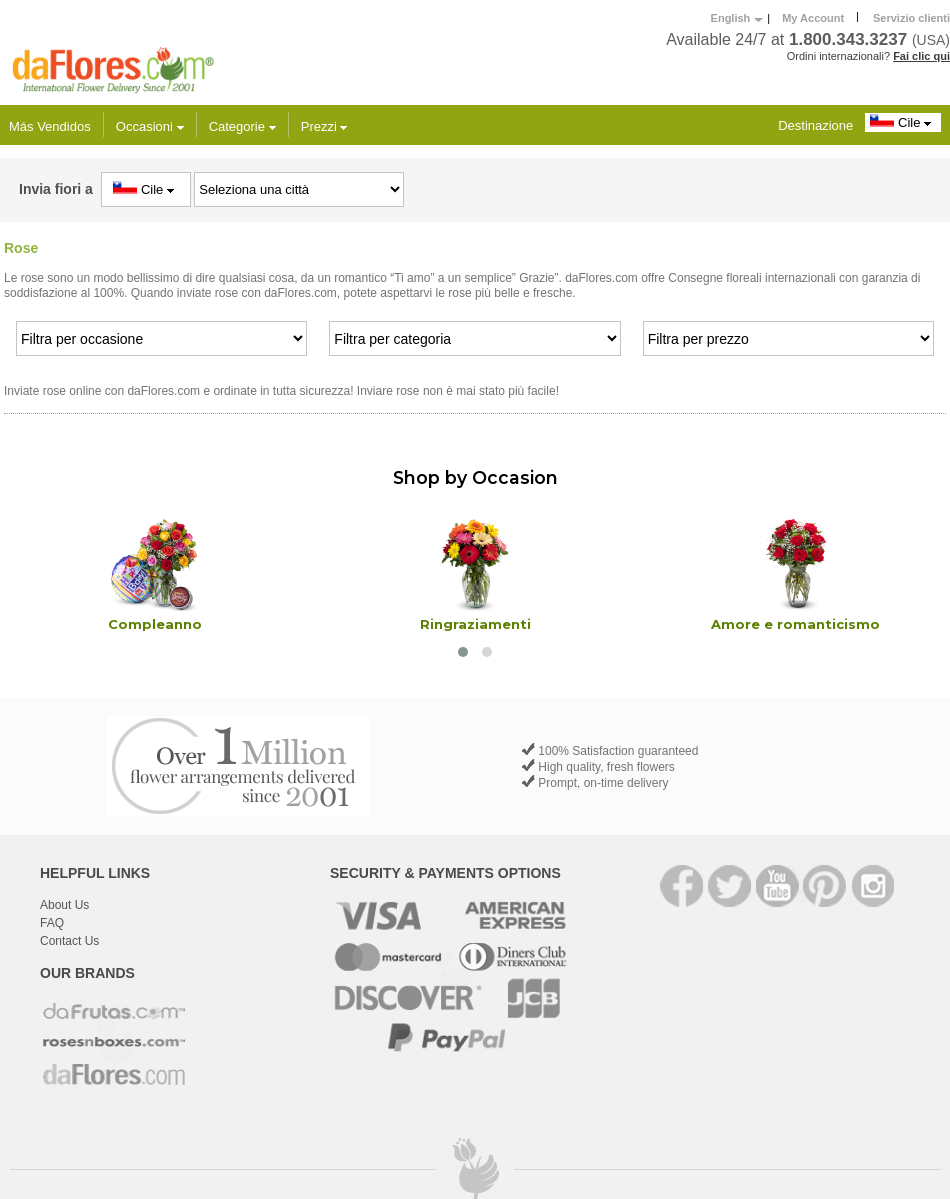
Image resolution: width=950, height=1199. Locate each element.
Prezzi (324, 126)
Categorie (242, 126)
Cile (903, 122)
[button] (463, 652)
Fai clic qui (921, 56)
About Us (64, 905)
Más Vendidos (50, 126)
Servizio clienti (911, 18)
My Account (813, 18)
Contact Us (69, 941)
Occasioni (150, 126)
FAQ (52, 923)
